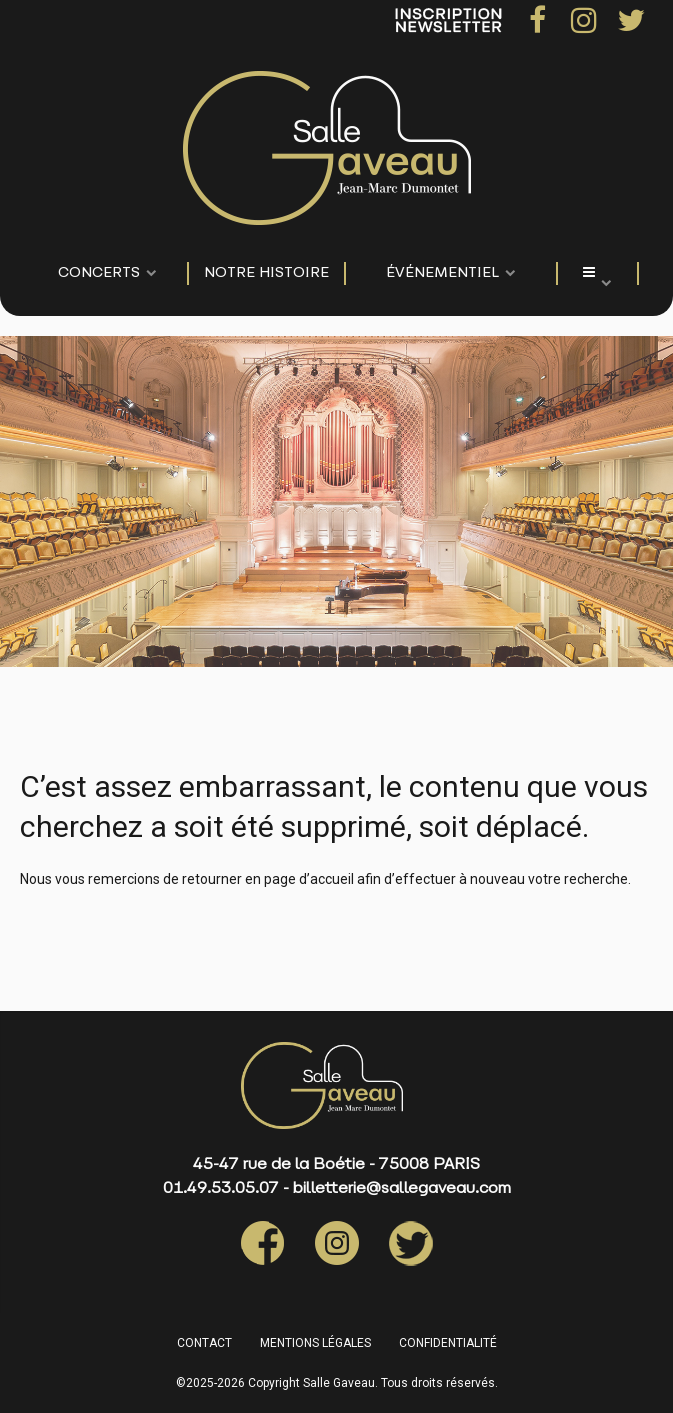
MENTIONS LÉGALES (315, 1343)
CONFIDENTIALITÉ (448, 1343)
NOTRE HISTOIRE (266, 273)
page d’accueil (309, 879)
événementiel (442, 273)
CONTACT (204, 1343)
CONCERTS (99, 273)
